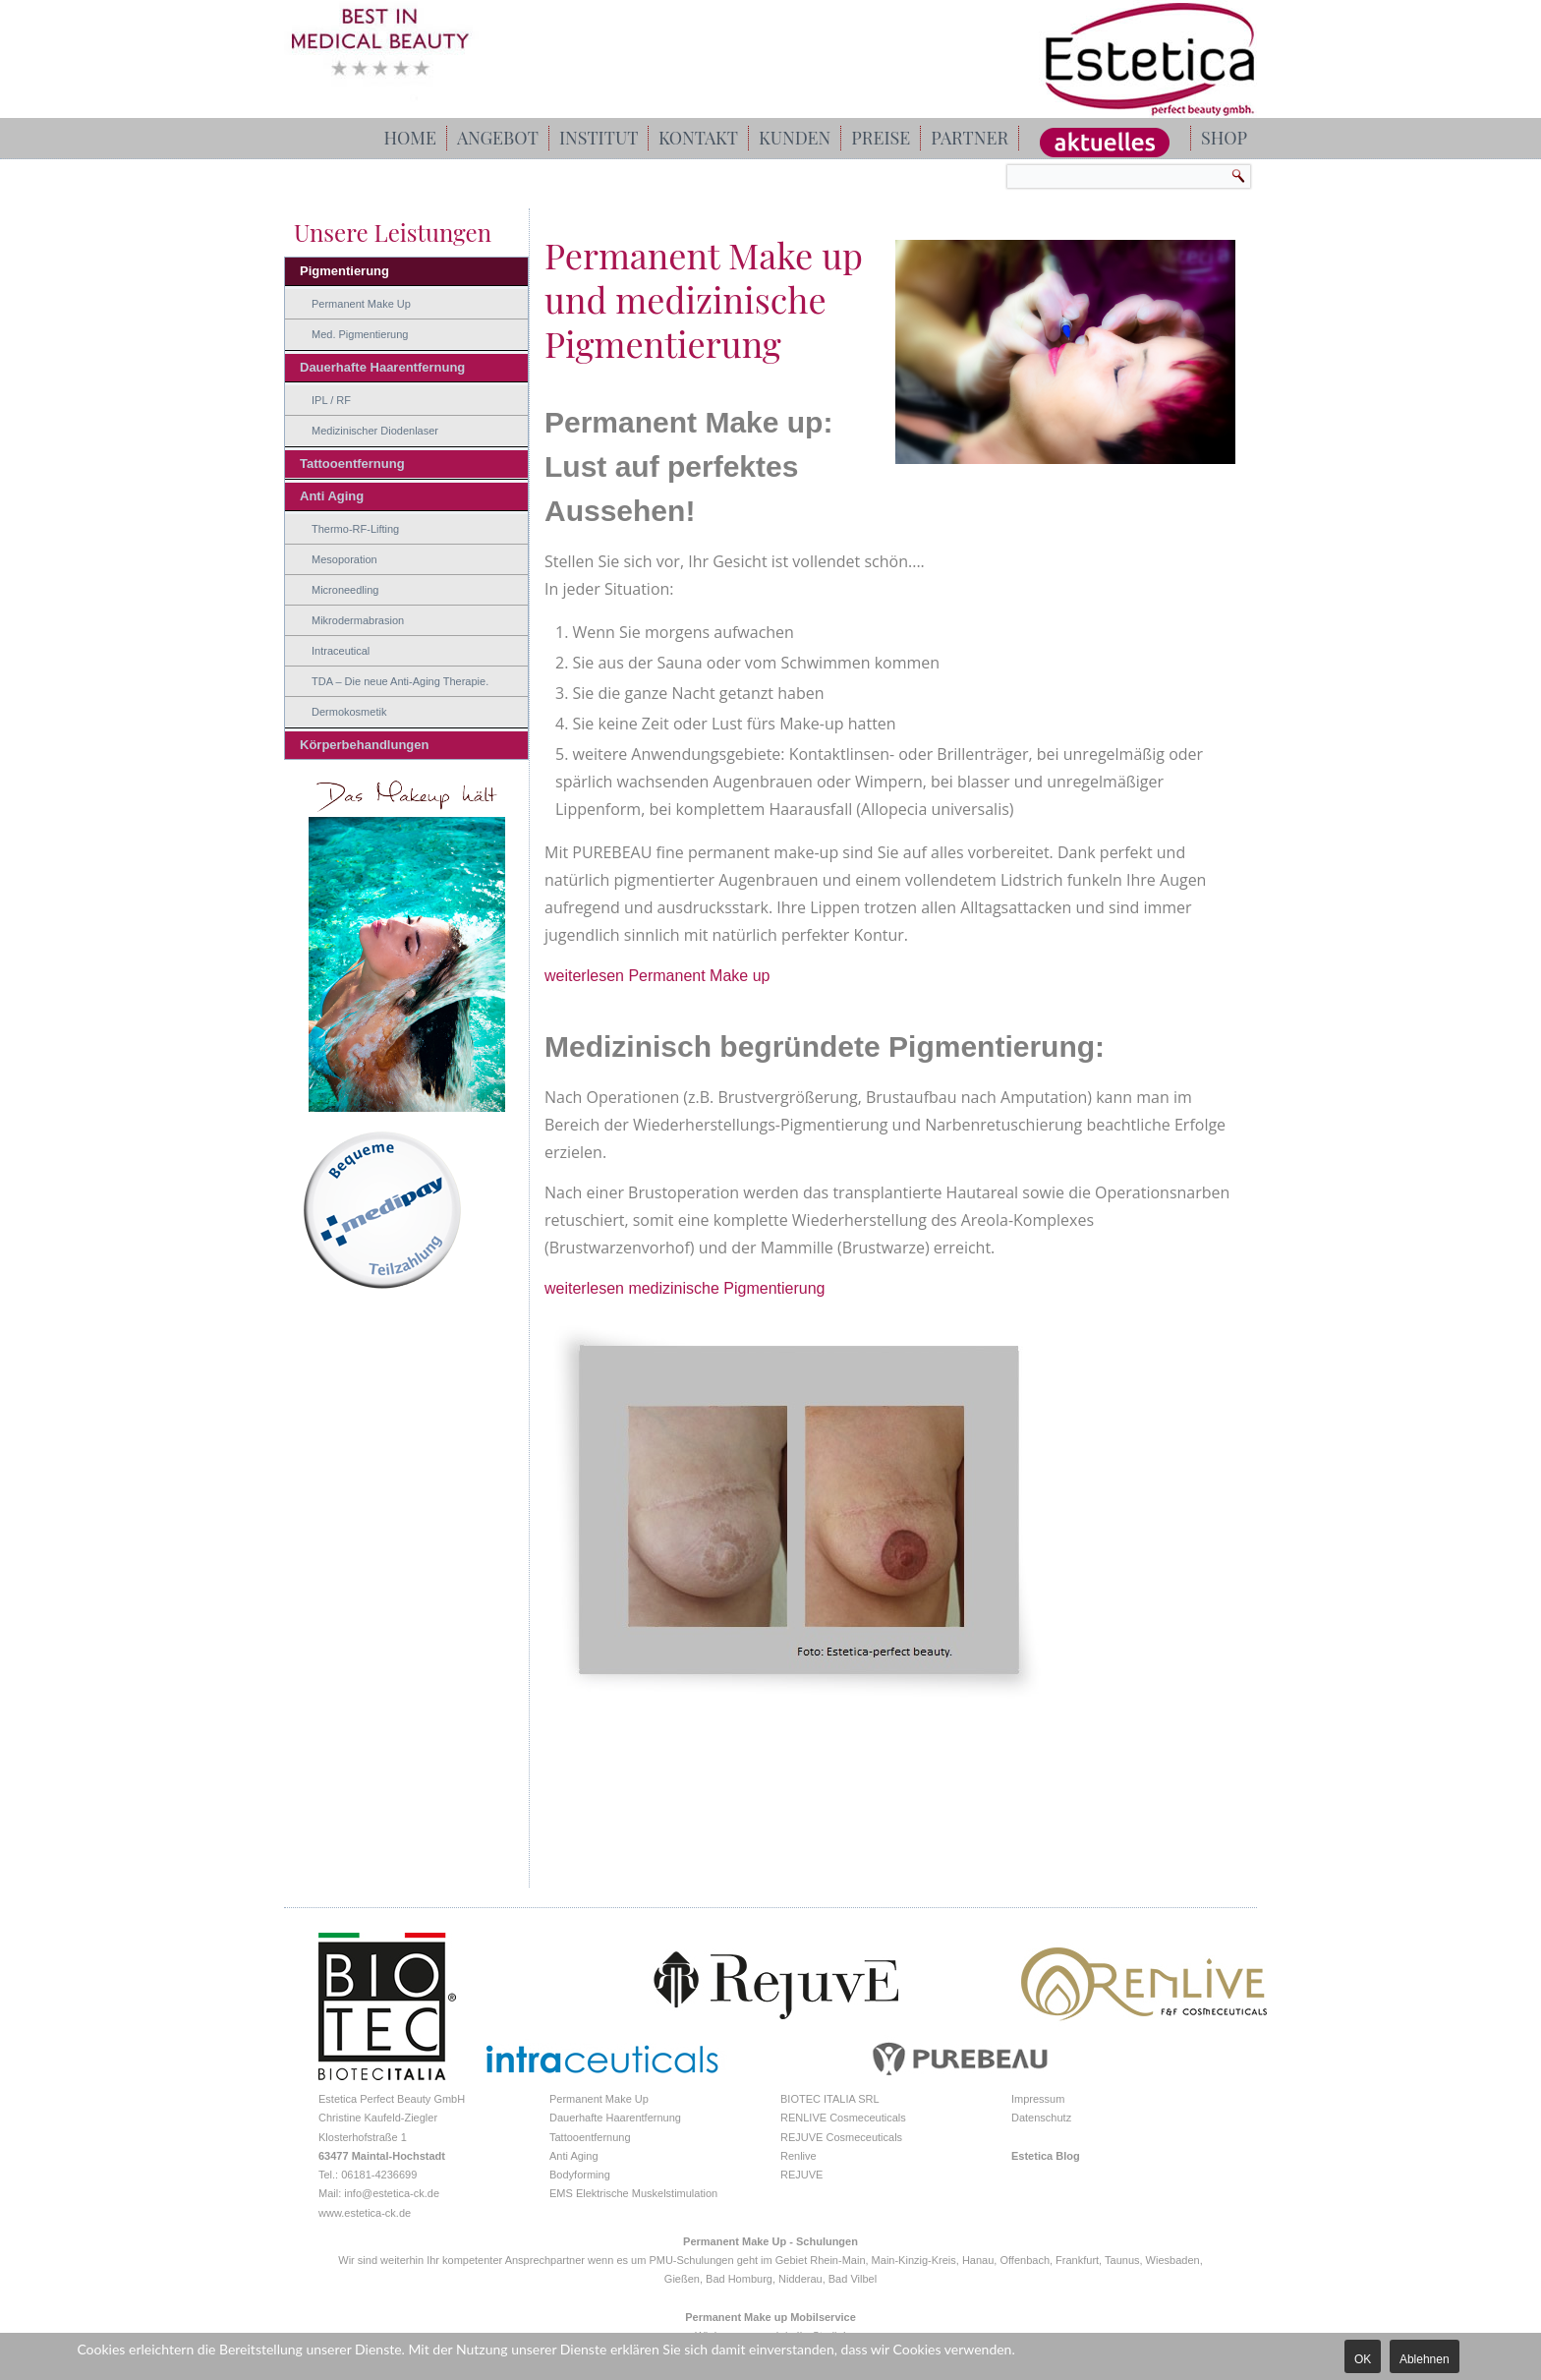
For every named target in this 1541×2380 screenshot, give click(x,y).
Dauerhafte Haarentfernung (382, 367)
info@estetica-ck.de (391, 2193)
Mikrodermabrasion (358, 620)
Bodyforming (579, 2174)
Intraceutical (341, 651)
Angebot (498, 137)
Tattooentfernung (352, 463)
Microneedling (345, 590)
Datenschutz (1041, 2117)
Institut (598, 137)
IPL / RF (331, 400)
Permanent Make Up (361, 304)
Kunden (794, 137)
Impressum (1037, 2099)
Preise (880, 137)
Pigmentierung (344, 270)
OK (1362, 2359)
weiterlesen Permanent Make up (657, 975)
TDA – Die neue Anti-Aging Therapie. (400, 681)
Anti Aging (332, 496)
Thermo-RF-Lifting (355, 529)
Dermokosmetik (349, 712)
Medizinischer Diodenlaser (375, 430)
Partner (969, 137)
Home (410, 137)
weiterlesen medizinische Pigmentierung (684, 1288)
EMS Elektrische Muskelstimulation (633, 2193)
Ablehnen (1424, 2359)
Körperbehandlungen (364, 744)
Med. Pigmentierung (360, 334)
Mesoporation (344, 559)
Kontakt (698, 137)
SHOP (1224, 137)
